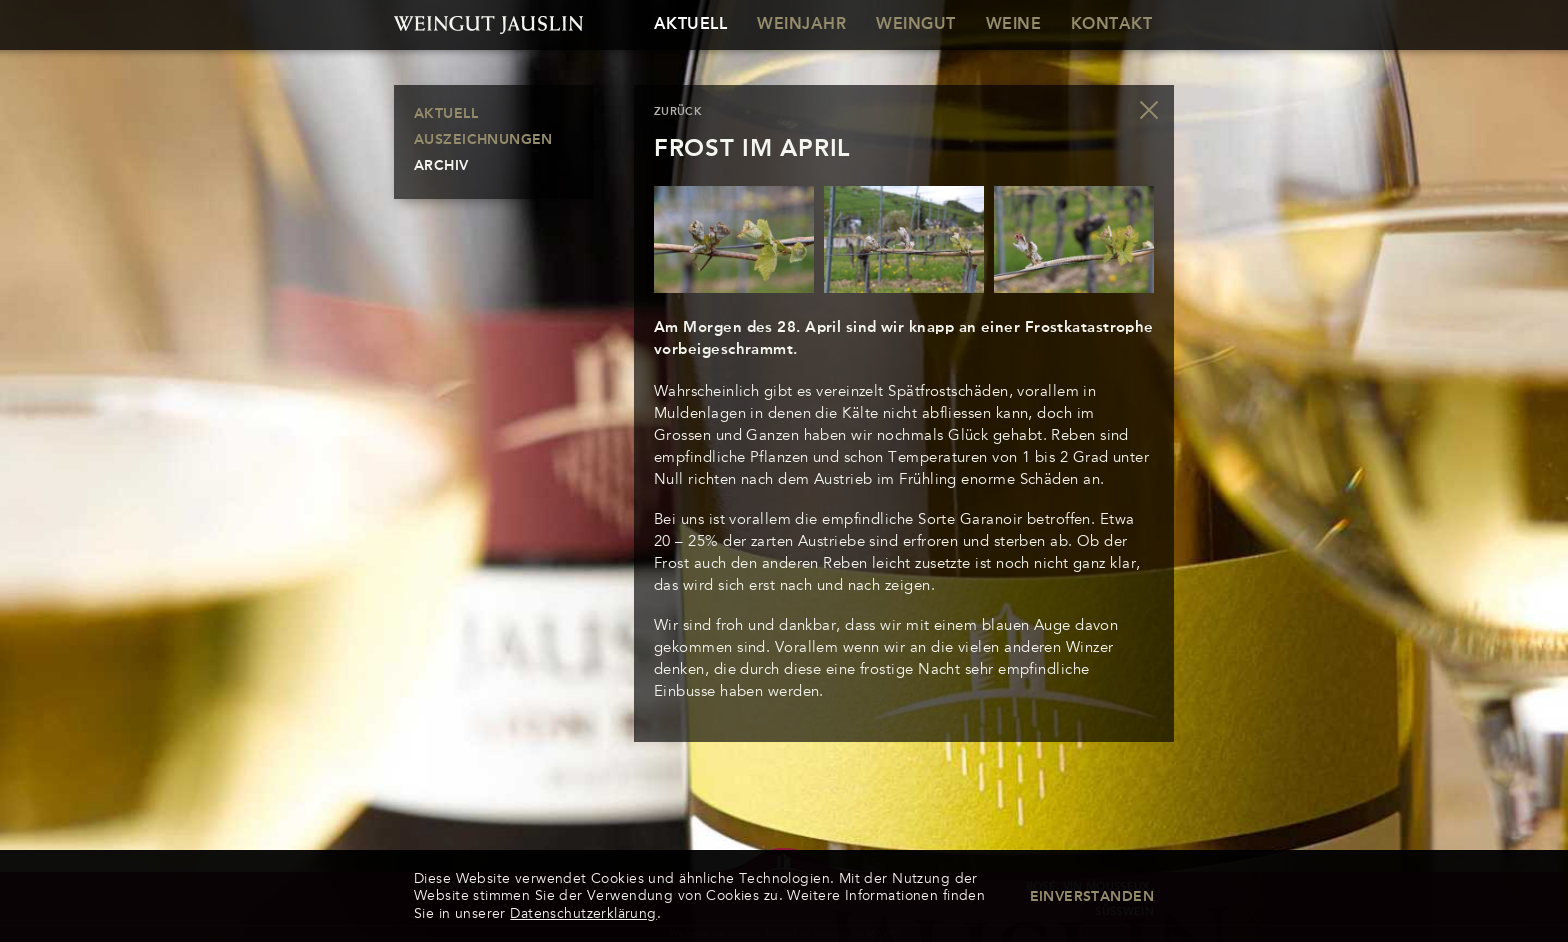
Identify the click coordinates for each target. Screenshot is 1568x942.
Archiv (441, 166)
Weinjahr (801, 25)
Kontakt (1111, 25)
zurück (678, 112)
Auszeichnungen (483, 140)
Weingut (915, 25)
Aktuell (690, 25)
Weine (1013, 25)
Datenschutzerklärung (583, 913)
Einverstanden (1092, 897)
